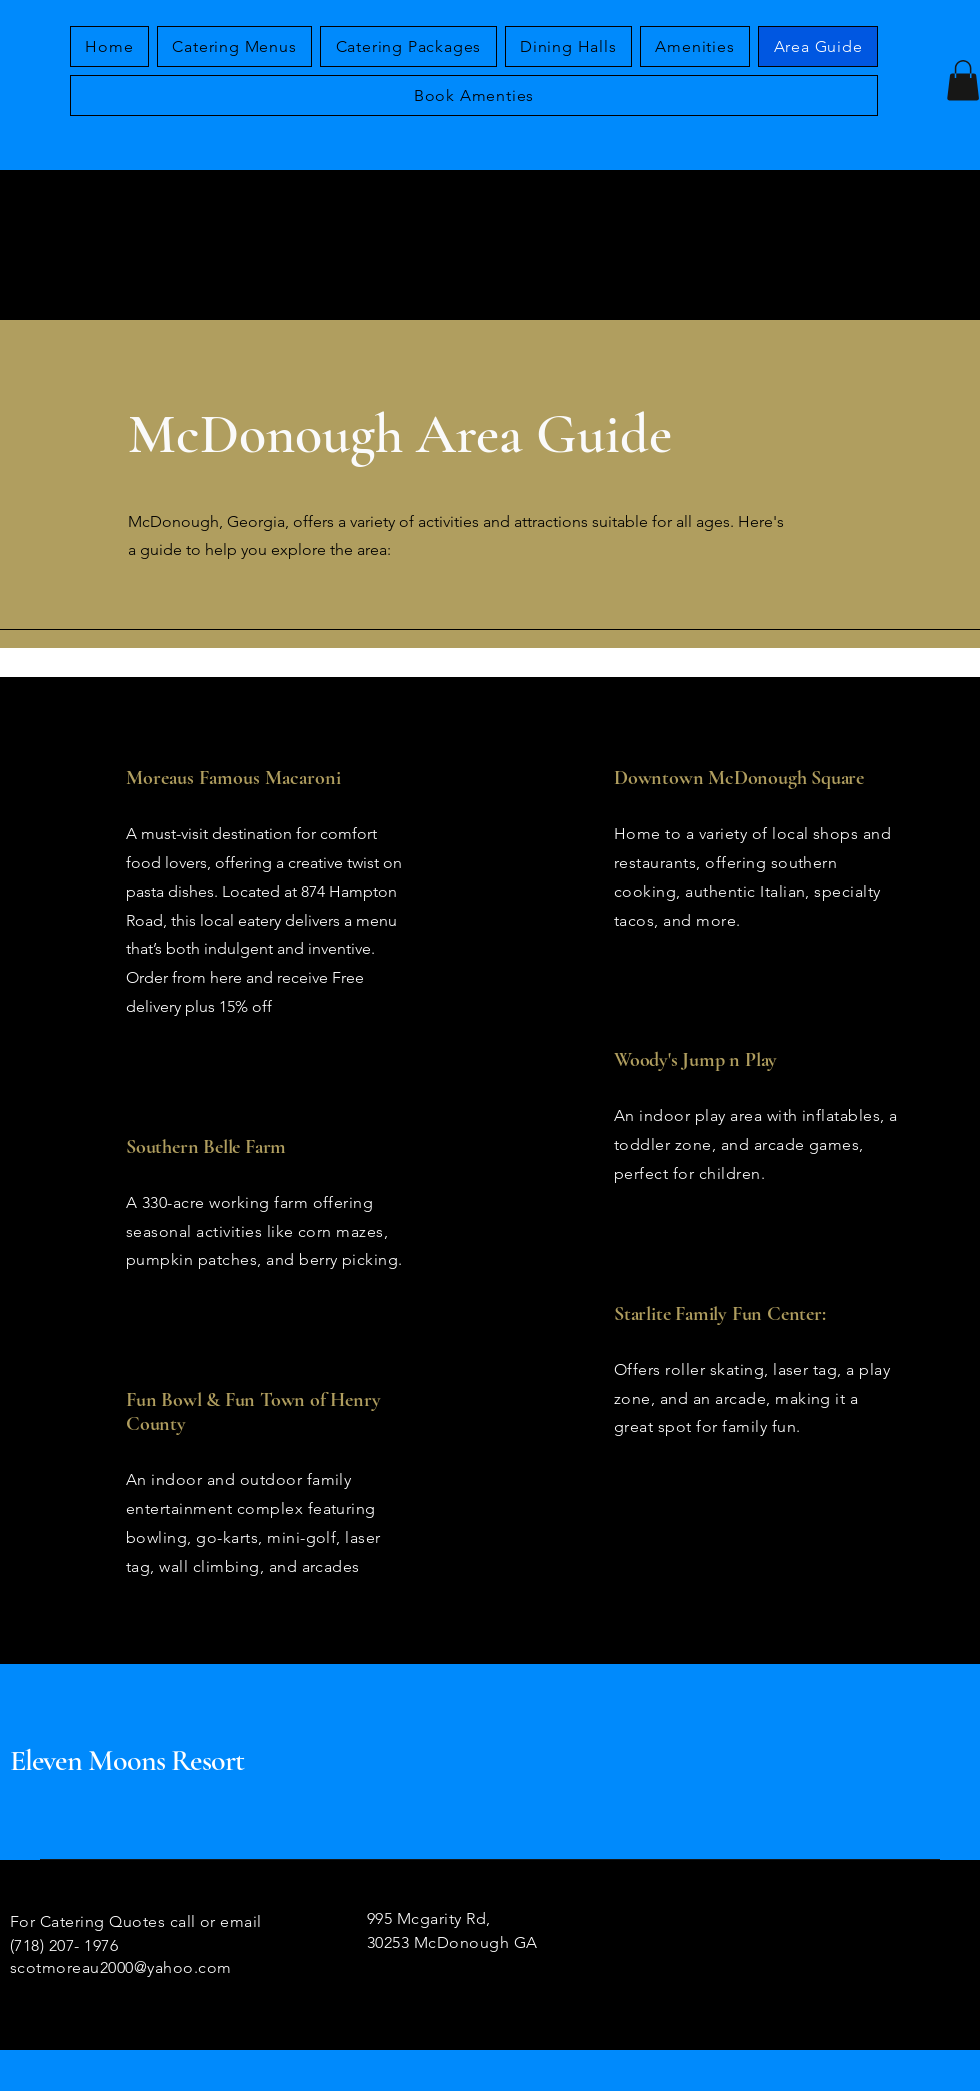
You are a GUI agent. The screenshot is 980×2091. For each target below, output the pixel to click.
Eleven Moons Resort (127, 1760)
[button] (963, 80)
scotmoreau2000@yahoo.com (121, 1967)
